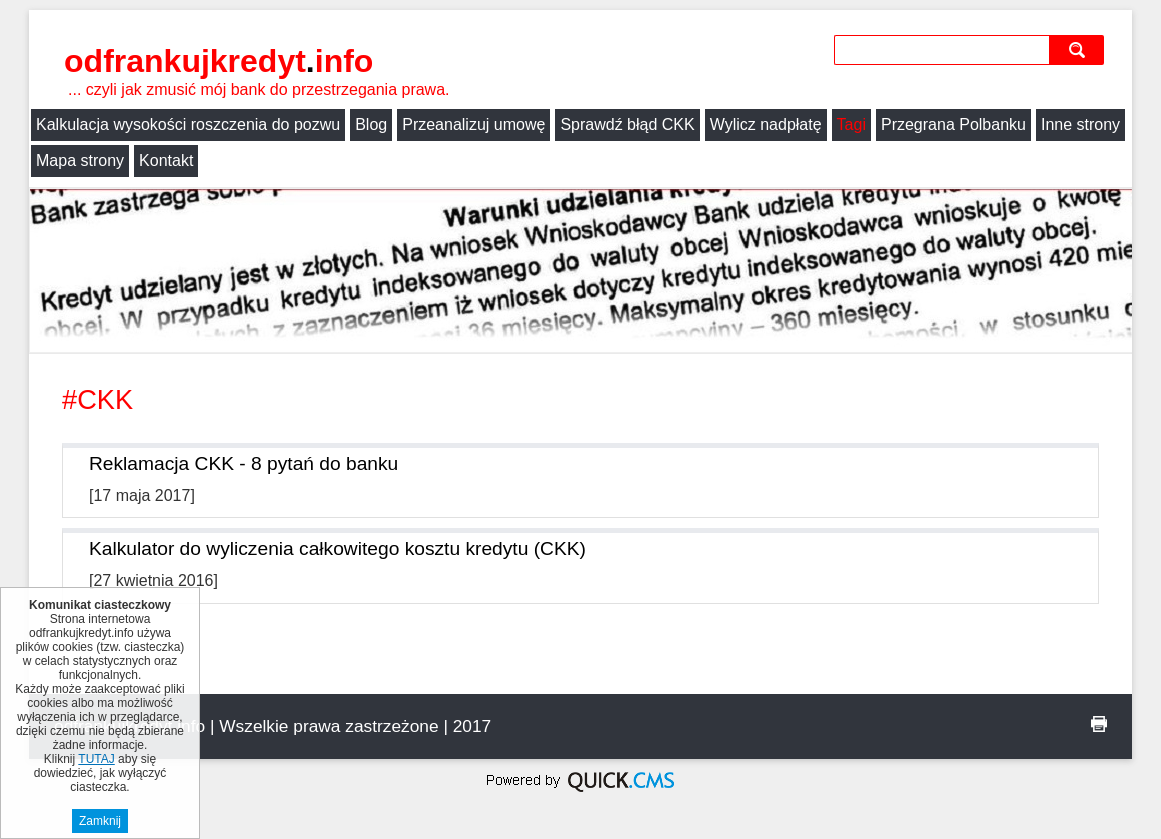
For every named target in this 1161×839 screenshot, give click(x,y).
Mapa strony (80, 160)
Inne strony (1080, 124)
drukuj (1099, 724)
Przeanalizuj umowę (473, 124)
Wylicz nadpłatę (766, 124)
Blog (371, 124)
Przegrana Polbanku (953, 124)
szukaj (1081, 49)
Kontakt (166, 160)
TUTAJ (96, 759)
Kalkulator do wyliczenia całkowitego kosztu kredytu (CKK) (337, 548)
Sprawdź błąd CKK (627, 124)
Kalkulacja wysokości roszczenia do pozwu (188, 124)
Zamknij (100, 821)
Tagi (851, 124)
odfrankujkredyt (218, 61)
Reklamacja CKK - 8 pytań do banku (243, 463)
